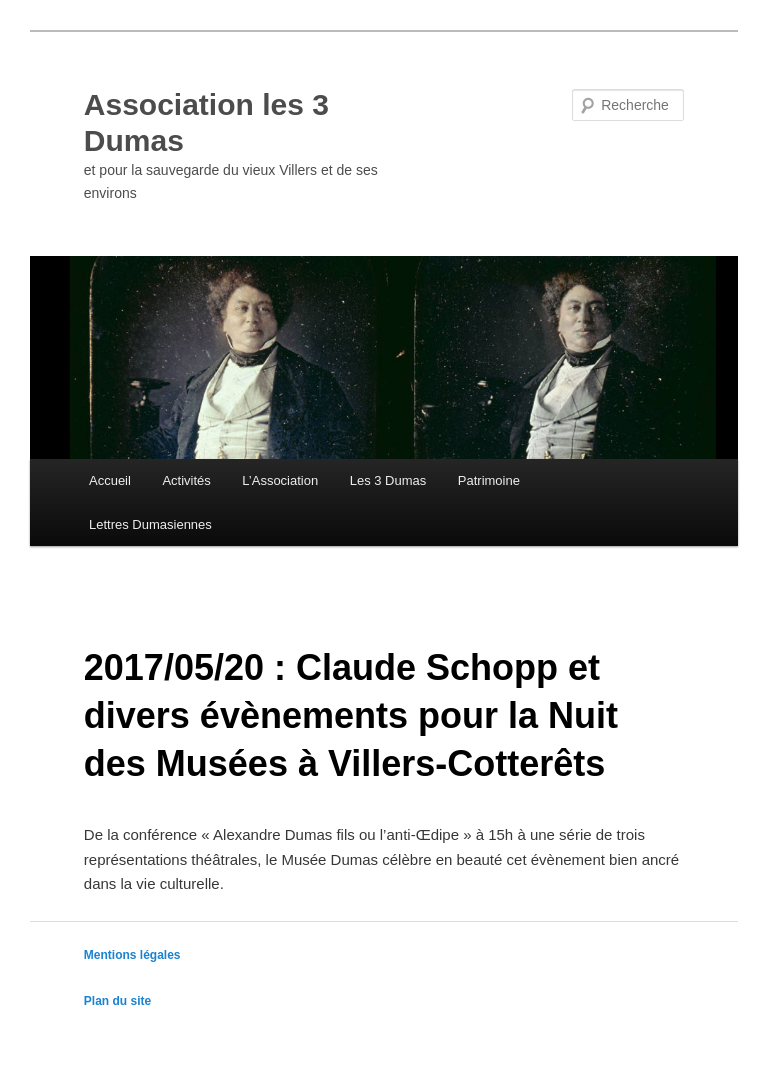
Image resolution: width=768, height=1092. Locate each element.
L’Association (280, 480)
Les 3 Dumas (388, 480)
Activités (186, 480)
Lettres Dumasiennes (150, 524)
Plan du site (117, 1001)
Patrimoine (489, 480)
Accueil (110, 480)
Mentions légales (132, 955)
